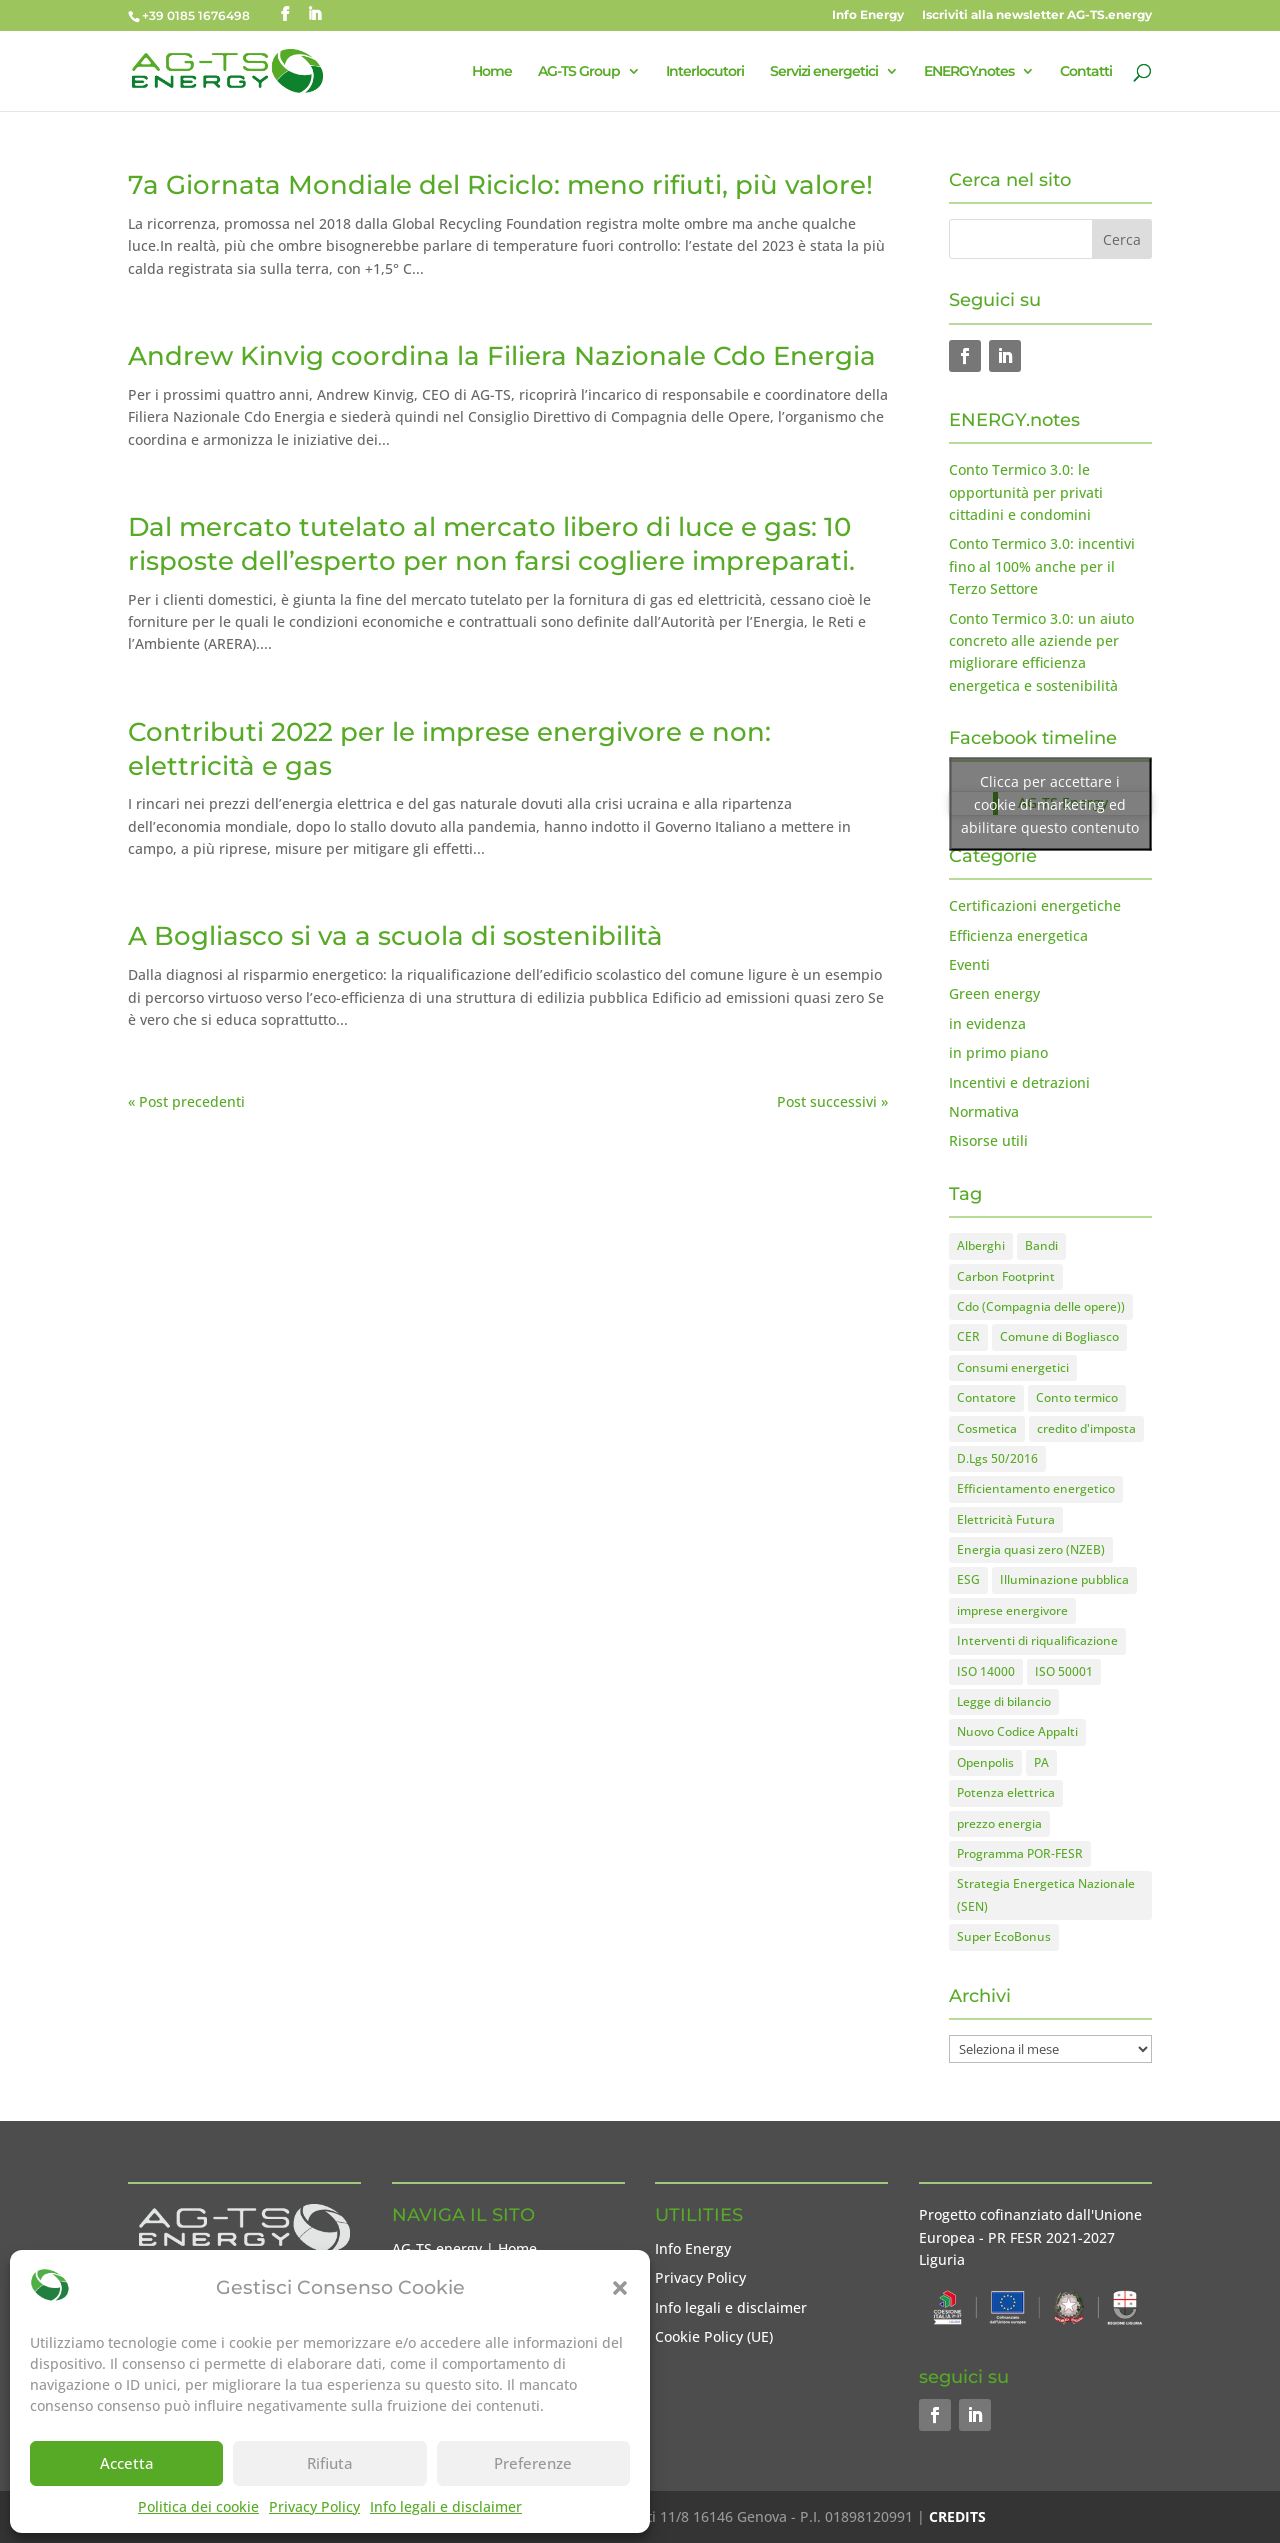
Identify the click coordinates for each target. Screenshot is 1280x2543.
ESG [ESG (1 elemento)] (968, 1579)
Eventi (969, 964)
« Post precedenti (186, 1101)
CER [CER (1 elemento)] (968, 1336)
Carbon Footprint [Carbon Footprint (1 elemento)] (1006, 1276)
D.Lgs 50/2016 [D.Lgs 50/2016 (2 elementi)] (997, 1458)
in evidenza (987, 1023)
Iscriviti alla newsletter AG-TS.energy (1037, 15)
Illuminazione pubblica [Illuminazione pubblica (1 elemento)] (1064, 1579)
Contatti (1086, 72)
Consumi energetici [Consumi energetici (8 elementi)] (1013, 1367)
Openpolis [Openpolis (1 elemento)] (985, 1762)
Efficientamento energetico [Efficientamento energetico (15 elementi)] (1036, 1488)
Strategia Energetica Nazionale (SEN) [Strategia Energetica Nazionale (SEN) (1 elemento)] (1046, 1894)
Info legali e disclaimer (446, 2506)
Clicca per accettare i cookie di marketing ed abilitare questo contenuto (1050, 803)
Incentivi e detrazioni (1019, 1082)
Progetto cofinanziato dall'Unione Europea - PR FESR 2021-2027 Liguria (1030, 2237)
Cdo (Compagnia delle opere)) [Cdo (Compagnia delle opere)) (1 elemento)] (1041, 1306)
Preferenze (533, 2463)
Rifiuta (330, 2463)
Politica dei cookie (198, 2506)
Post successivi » (832, 1101)
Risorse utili (988, 1140)
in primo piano (998, 1052)
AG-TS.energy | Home (464, 2248)
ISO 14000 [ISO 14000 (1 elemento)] (986, 1671)
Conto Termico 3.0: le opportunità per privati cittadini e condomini (1026, 492)
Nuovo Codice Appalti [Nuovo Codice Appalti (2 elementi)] (1017, 1731)
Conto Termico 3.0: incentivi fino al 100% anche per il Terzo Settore (1042, 566)
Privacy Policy (314, 2506)
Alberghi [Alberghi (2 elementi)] (981, 1245)
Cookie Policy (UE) (714, 2336)
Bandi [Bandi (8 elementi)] (1041, 1245)
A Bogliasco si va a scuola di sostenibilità (395, 936)
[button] (620, 2288)
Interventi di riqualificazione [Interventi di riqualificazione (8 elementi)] (1037, 1640)
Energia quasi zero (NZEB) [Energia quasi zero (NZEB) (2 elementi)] (1031, 1549)
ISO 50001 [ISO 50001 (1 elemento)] (1064, 1671)
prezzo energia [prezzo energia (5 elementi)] (999, 1823)
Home (492, 72)
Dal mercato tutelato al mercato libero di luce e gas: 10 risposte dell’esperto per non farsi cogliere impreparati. (491, 544)
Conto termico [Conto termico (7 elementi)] (1077, 1397)
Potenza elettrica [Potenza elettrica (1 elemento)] (1006, 1792)
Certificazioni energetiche (1035, 905)
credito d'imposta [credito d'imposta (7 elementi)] (1086, 1428)
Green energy (994, 993)
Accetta (127, 2463)
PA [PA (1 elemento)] (1041, 1762)
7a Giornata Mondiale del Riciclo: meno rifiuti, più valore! (500, 185)
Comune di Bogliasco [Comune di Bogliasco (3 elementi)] (1059, 1336)
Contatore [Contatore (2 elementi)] (986, 1397)
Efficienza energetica (1018, 935)
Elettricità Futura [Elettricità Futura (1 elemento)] (1006, 1519)
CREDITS (957, 2516)
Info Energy (868, 15)
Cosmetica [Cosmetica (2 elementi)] (987, 1428)
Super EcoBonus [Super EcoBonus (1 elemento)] (1004, 1936)
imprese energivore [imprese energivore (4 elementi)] (1012, 1610)
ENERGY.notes (969, 72)
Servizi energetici (824, 72)
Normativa (984, 1111)
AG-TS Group (579, 72)
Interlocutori (705, 72)
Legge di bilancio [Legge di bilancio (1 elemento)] (1004, 1701)
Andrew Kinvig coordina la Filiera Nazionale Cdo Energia (502, 356)
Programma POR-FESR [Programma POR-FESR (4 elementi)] (1020, 1853)
